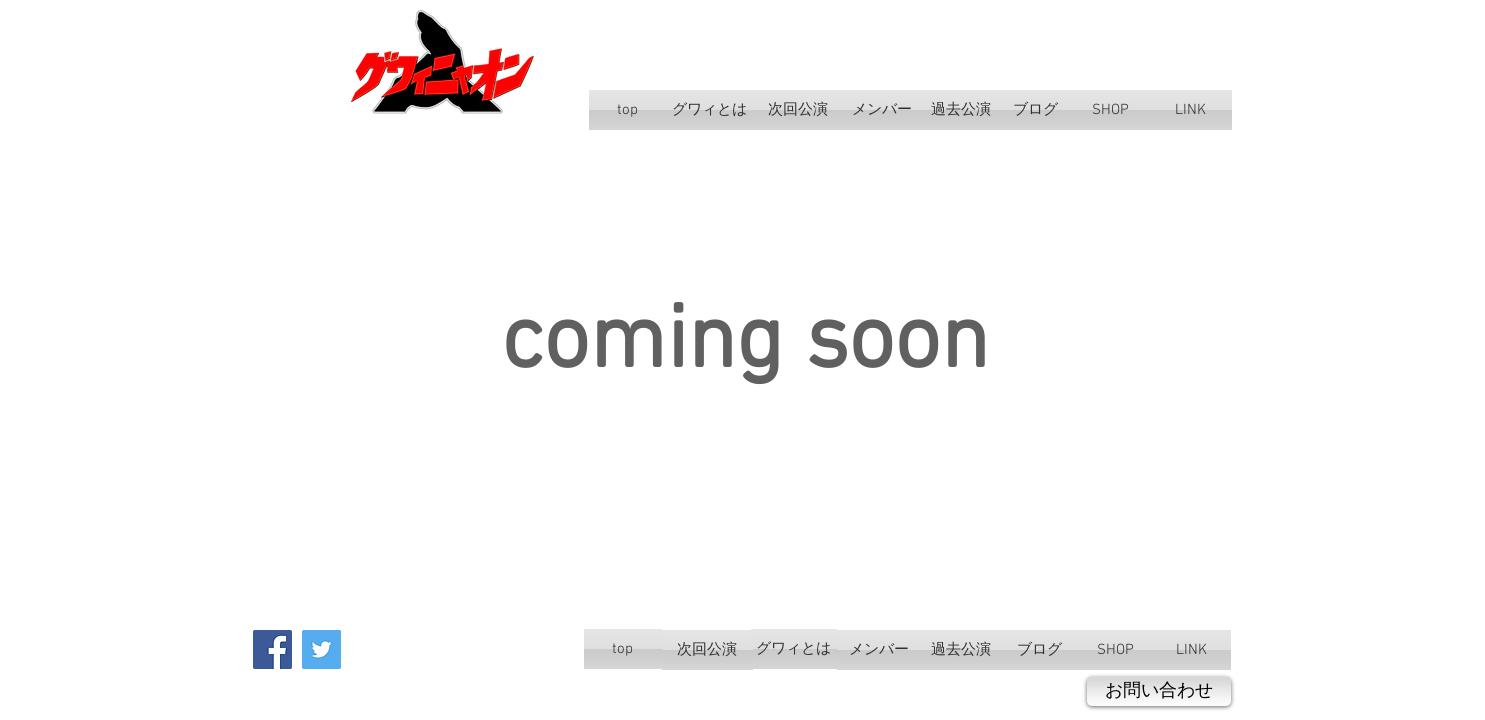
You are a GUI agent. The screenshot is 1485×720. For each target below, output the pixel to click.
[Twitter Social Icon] (321, 649)
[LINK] (1190, 110)
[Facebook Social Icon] (272, 649)
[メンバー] (882, 110)
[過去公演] (961, 110)
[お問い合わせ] (1159, 691)
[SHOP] (1111, 110)
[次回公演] (798, 110)
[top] (628, 110)
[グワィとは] (710, 110)
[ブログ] (1036, 110)
